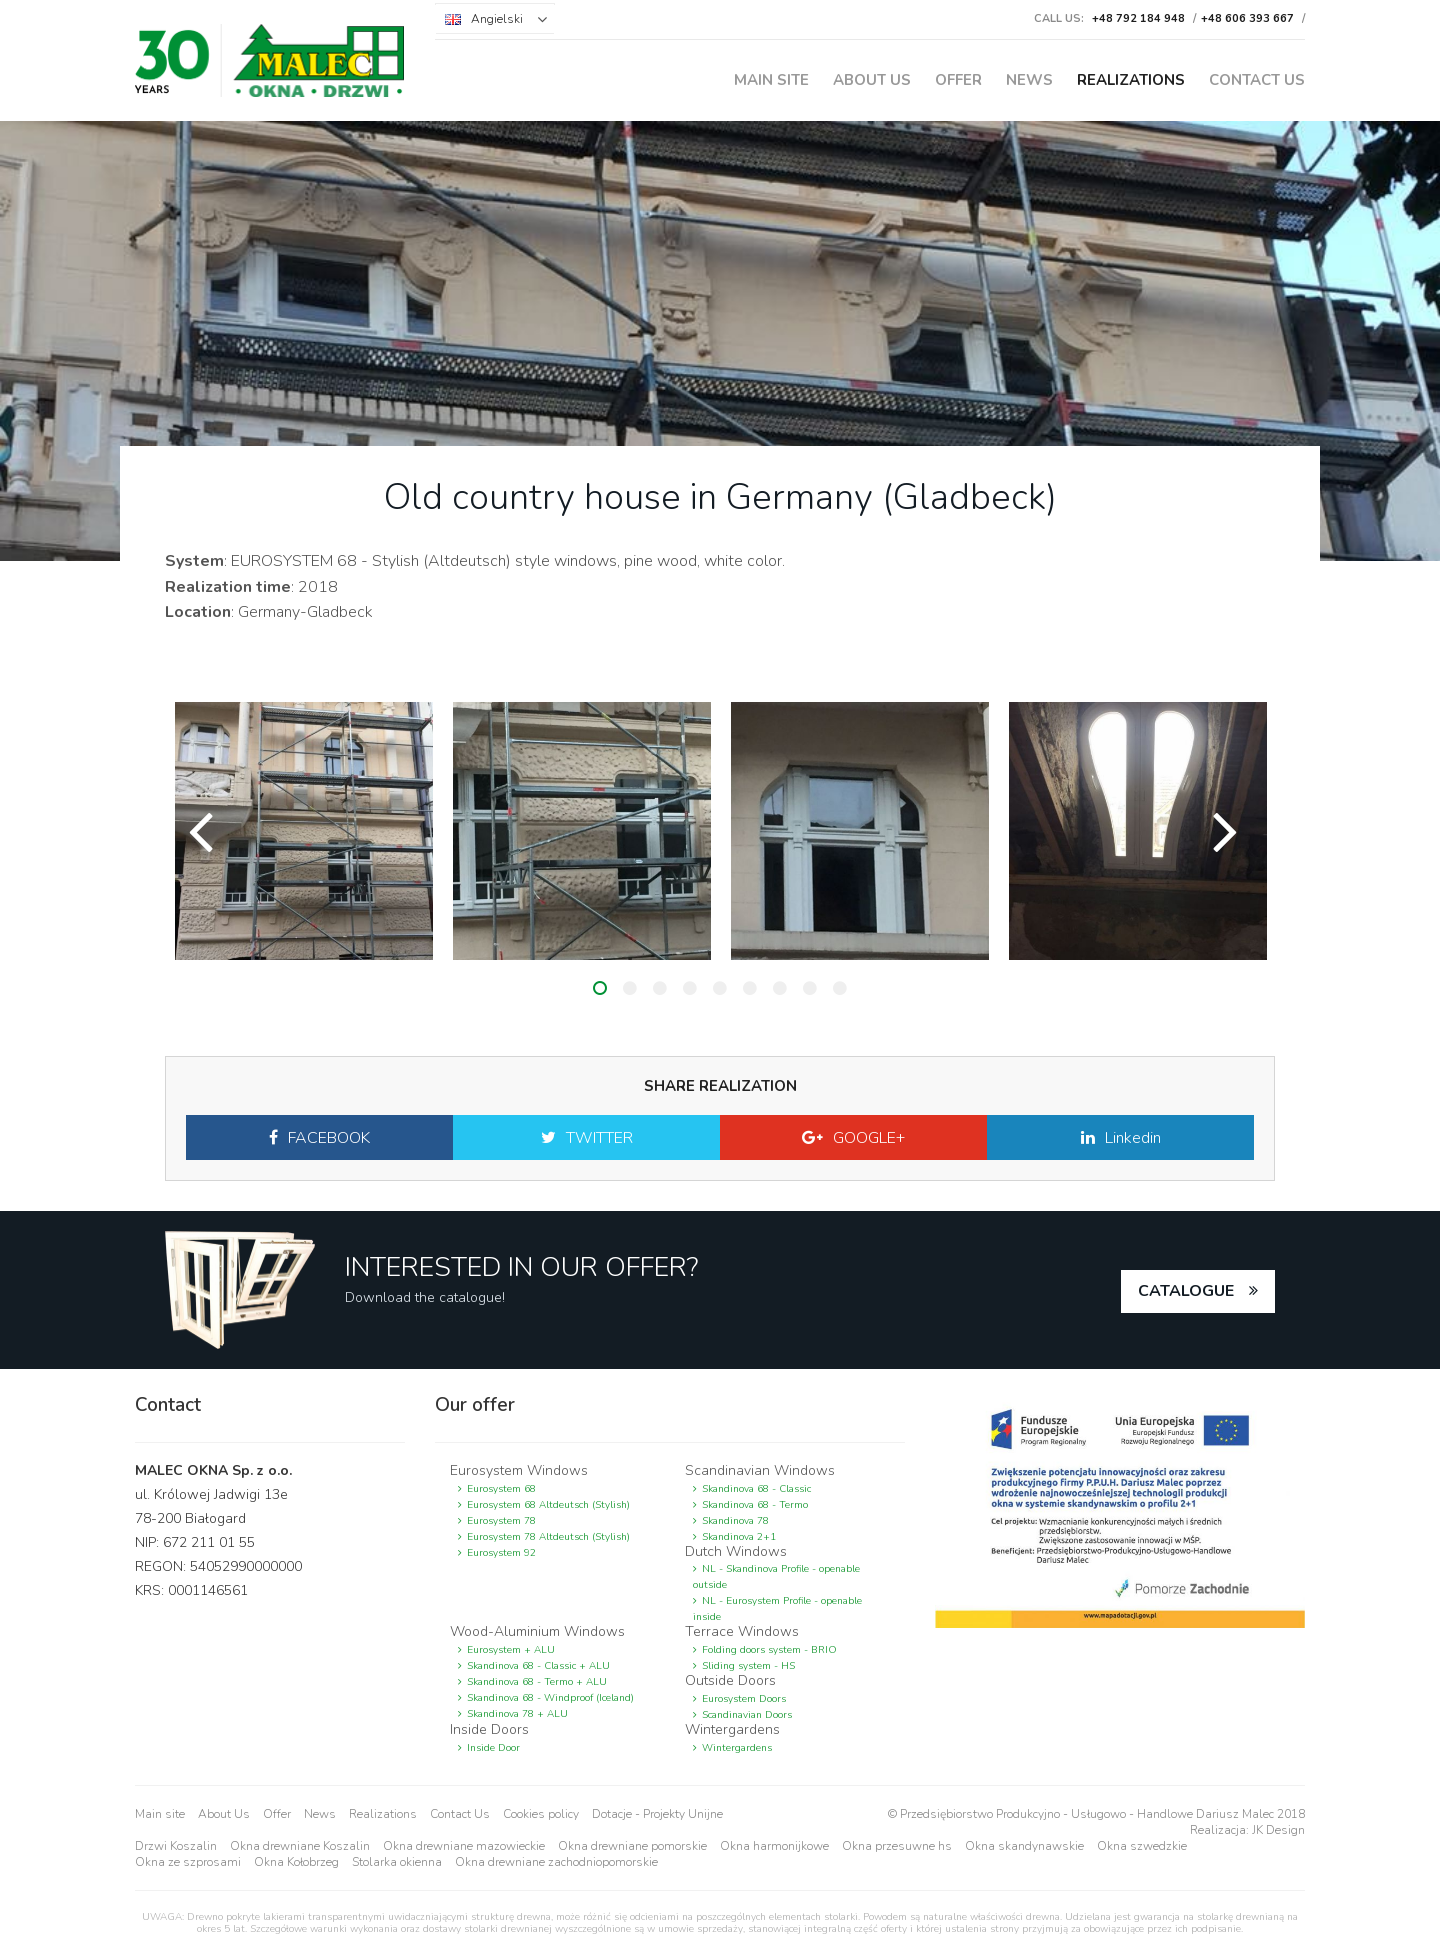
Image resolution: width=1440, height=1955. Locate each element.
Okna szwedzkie (1142, 1846)
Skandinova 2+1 (739, 1537)
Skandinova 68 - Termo (755, 1505)
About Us (872, 80)
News (1029, 80)
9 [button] (840, 988)
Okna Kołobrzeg (296, 1862)
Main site (771, 80)
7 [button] (780, 988)
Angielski (497, 19)
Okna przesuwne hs (897, 1846)
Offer (958, 80)
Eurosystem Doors (744, 1699)
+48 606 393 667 (1247, 18)
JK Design (1278, 1830)
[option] (304, 831)
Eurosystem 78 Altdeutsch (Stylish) (548, 1537)
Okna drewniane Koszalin (300, 1846)
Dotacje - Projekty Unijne (657, 1814)
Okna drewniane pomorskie (632, 1846)
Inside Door (493, 1748)
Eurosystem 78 (501, 1521)
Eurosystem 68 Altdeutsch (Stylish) (548, 1505)
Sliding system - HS (748, 1666)
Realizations (1131, 80)
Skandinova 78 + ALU (517, 1714)
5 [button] (720, 988)
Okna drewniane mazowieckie (464, 1846)
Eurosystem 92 (501, 1553)
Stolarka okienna (397, 1862)
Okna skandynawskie (1024, 1846)
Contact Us (1257, 80)
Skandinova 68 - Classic (756, 1489)
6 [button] (750, 988)
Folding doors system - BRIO (769, 1650)
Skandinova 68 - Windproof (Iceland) (550, 1698)
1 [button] (600, 988)
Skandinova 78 (735, 1521)
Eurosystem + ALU (511, 1650)
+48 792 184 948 (1138, 18)
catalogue (1186, 1291)
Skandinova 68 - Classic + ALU (538, 1666)
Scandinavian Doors (747, 1715)
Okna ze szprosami (188, 1862)
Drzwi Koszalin (176, 1846)
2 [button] (630, 988)
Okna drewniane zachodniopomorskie (556, 1862)
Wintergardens (737, 1748)
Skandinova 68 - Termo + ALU (537, 1682)
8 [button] (810, 988)
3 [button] (660, 988)
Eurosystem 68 (501, 1489)
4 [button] (690, 988)
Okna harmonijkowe (774, 1846)
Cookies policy (541, 1814)
